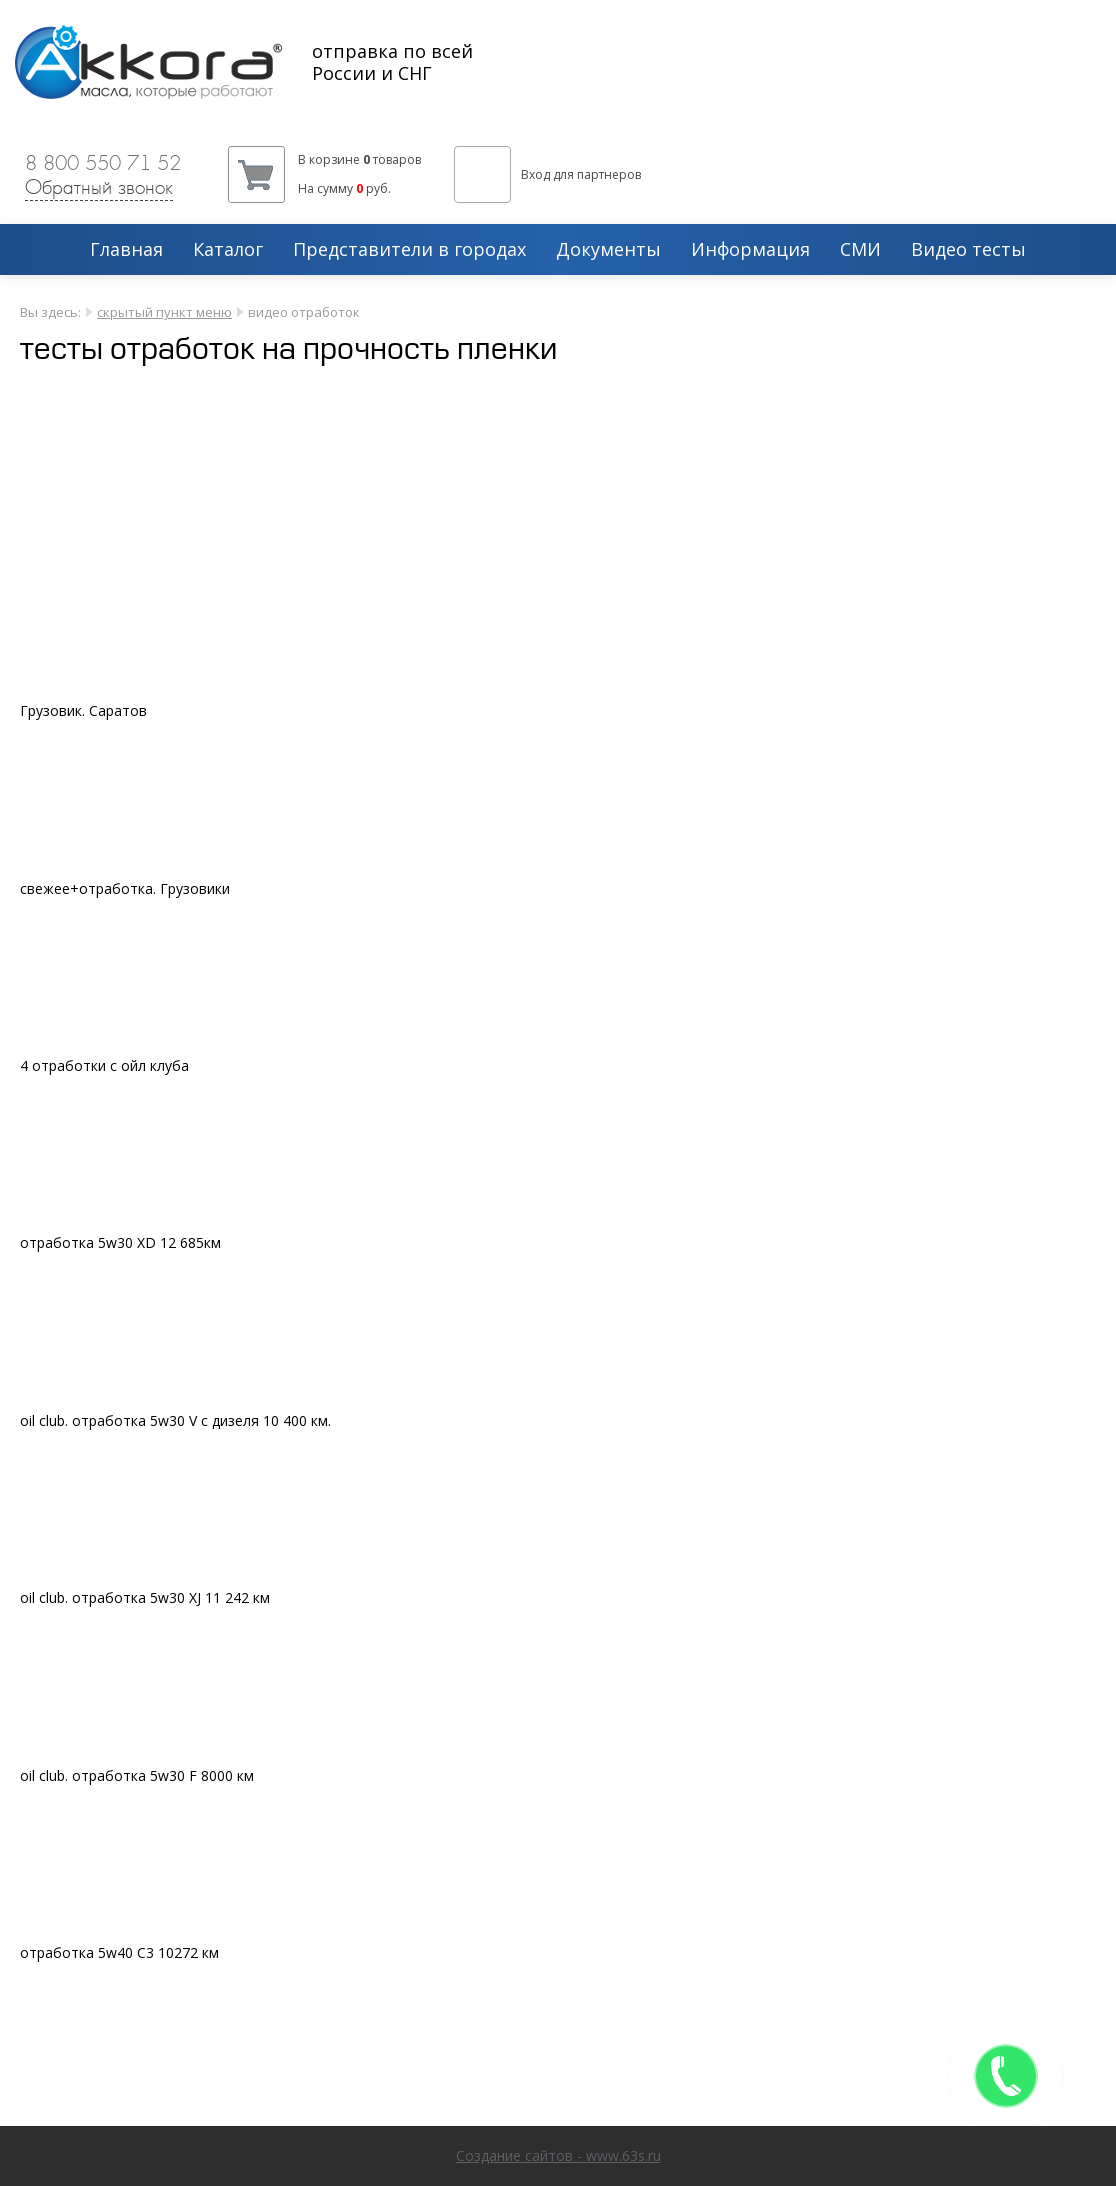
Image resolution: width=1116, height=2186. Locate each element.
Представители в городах (409, 250)
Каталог (228, 250)
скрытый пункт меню (164, 312)
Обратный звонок (99, 187)
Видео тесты (968, 250)
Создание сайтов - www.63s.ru (558, 2155)
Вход (535, 174)
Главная (126, 250)
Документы (608, 250)
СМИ (860, 250)
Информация (750, 250)
